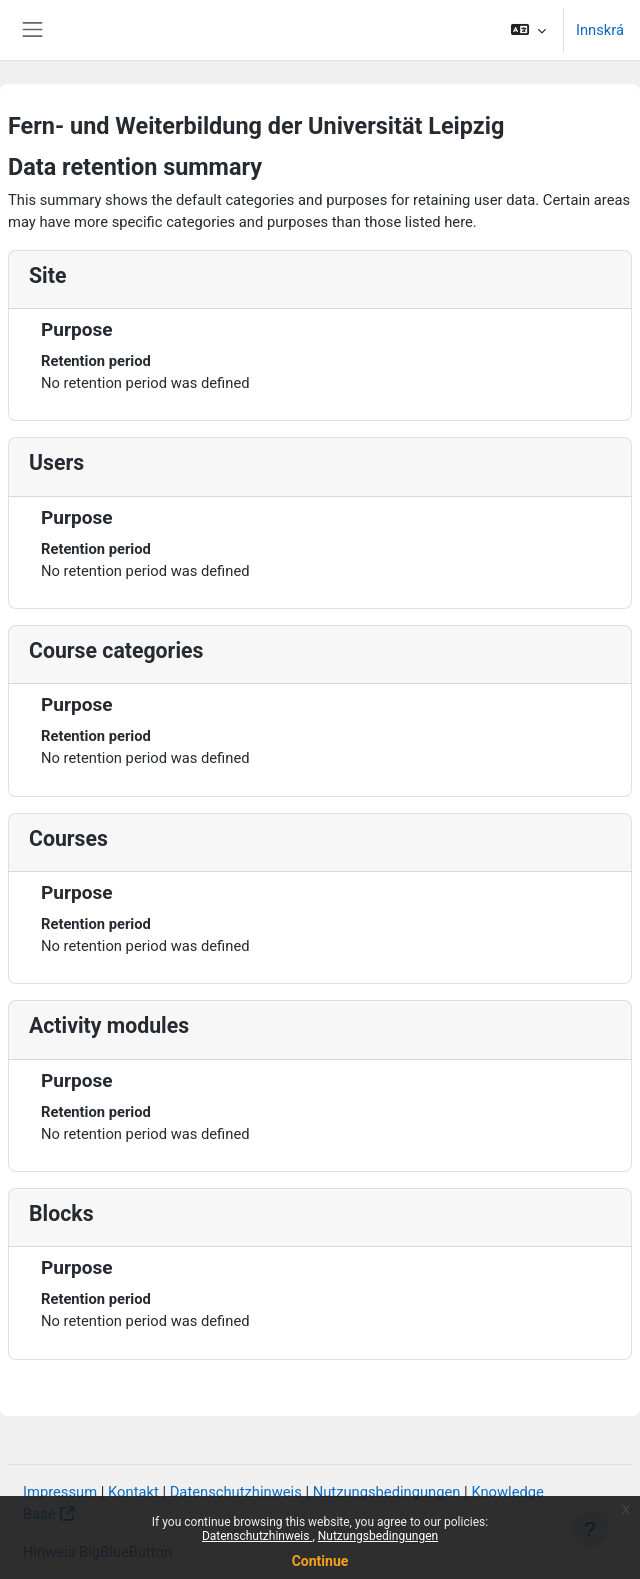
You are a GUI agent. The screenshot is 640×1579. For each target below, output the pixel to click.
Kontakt (133, 1492)
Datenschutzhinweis (257, 1536)
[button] (528, 30)
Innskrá (600, 30)
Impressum (60, 1492)
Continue (320, 1561)
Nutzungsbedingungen (378, 1536)
